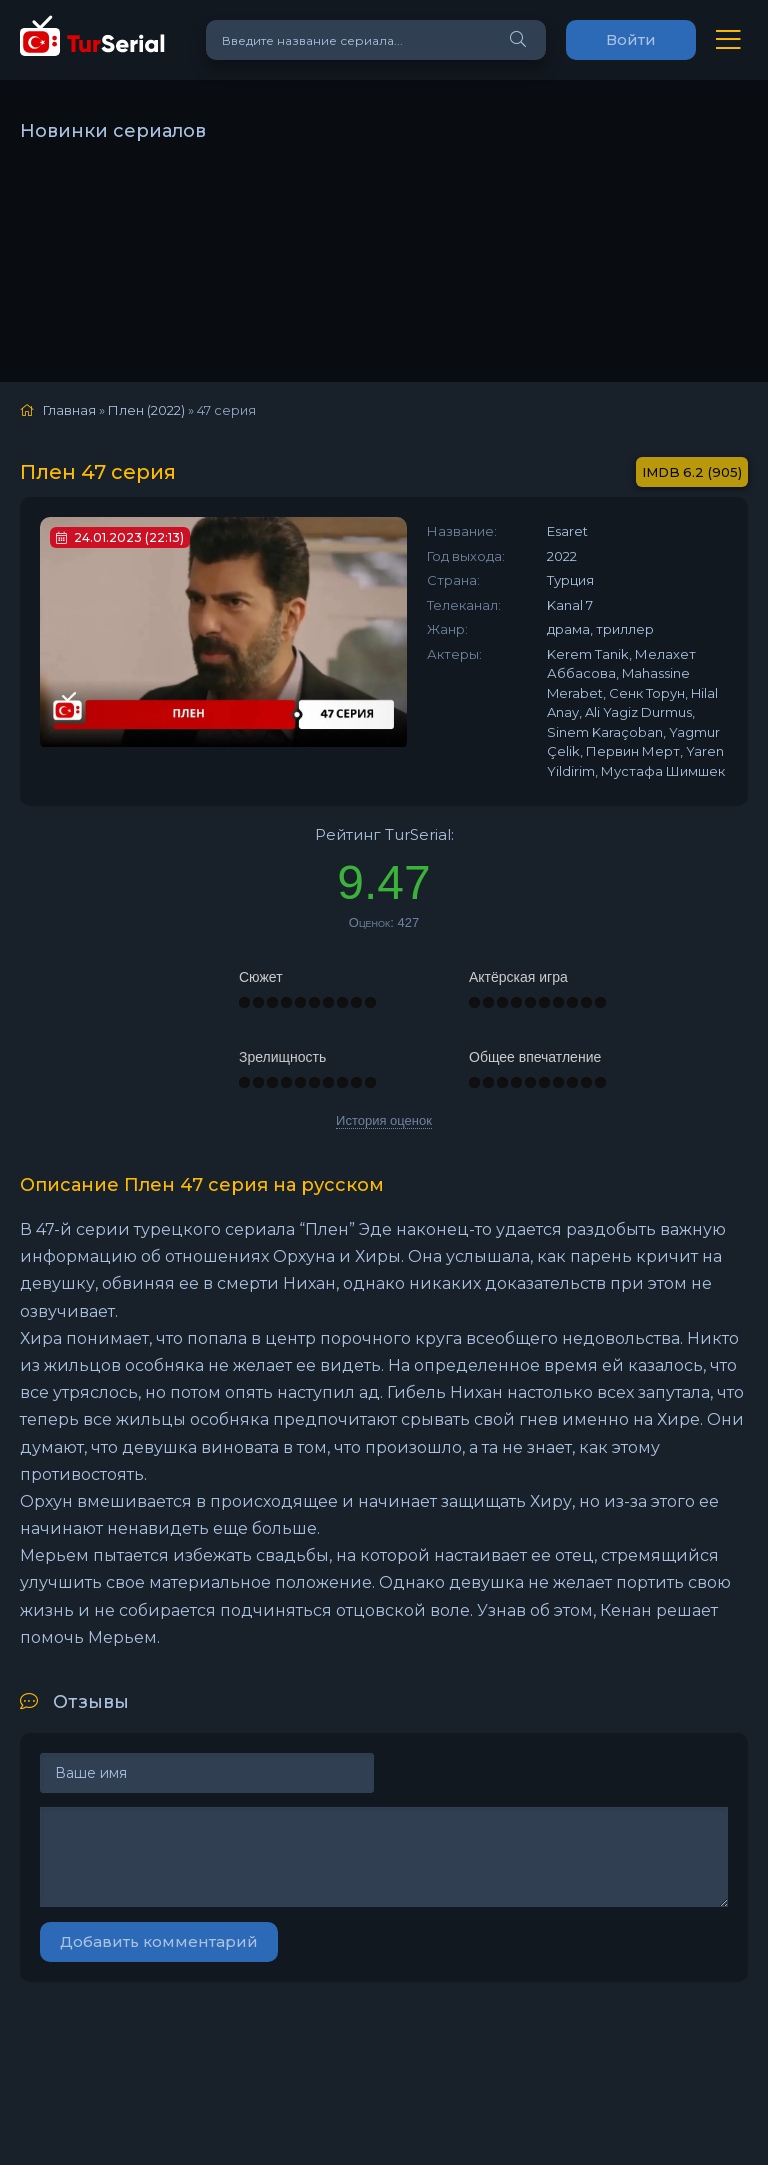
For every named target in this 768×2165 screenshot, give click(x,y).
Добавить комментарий (159, 1941)
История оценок (384, 1120)
